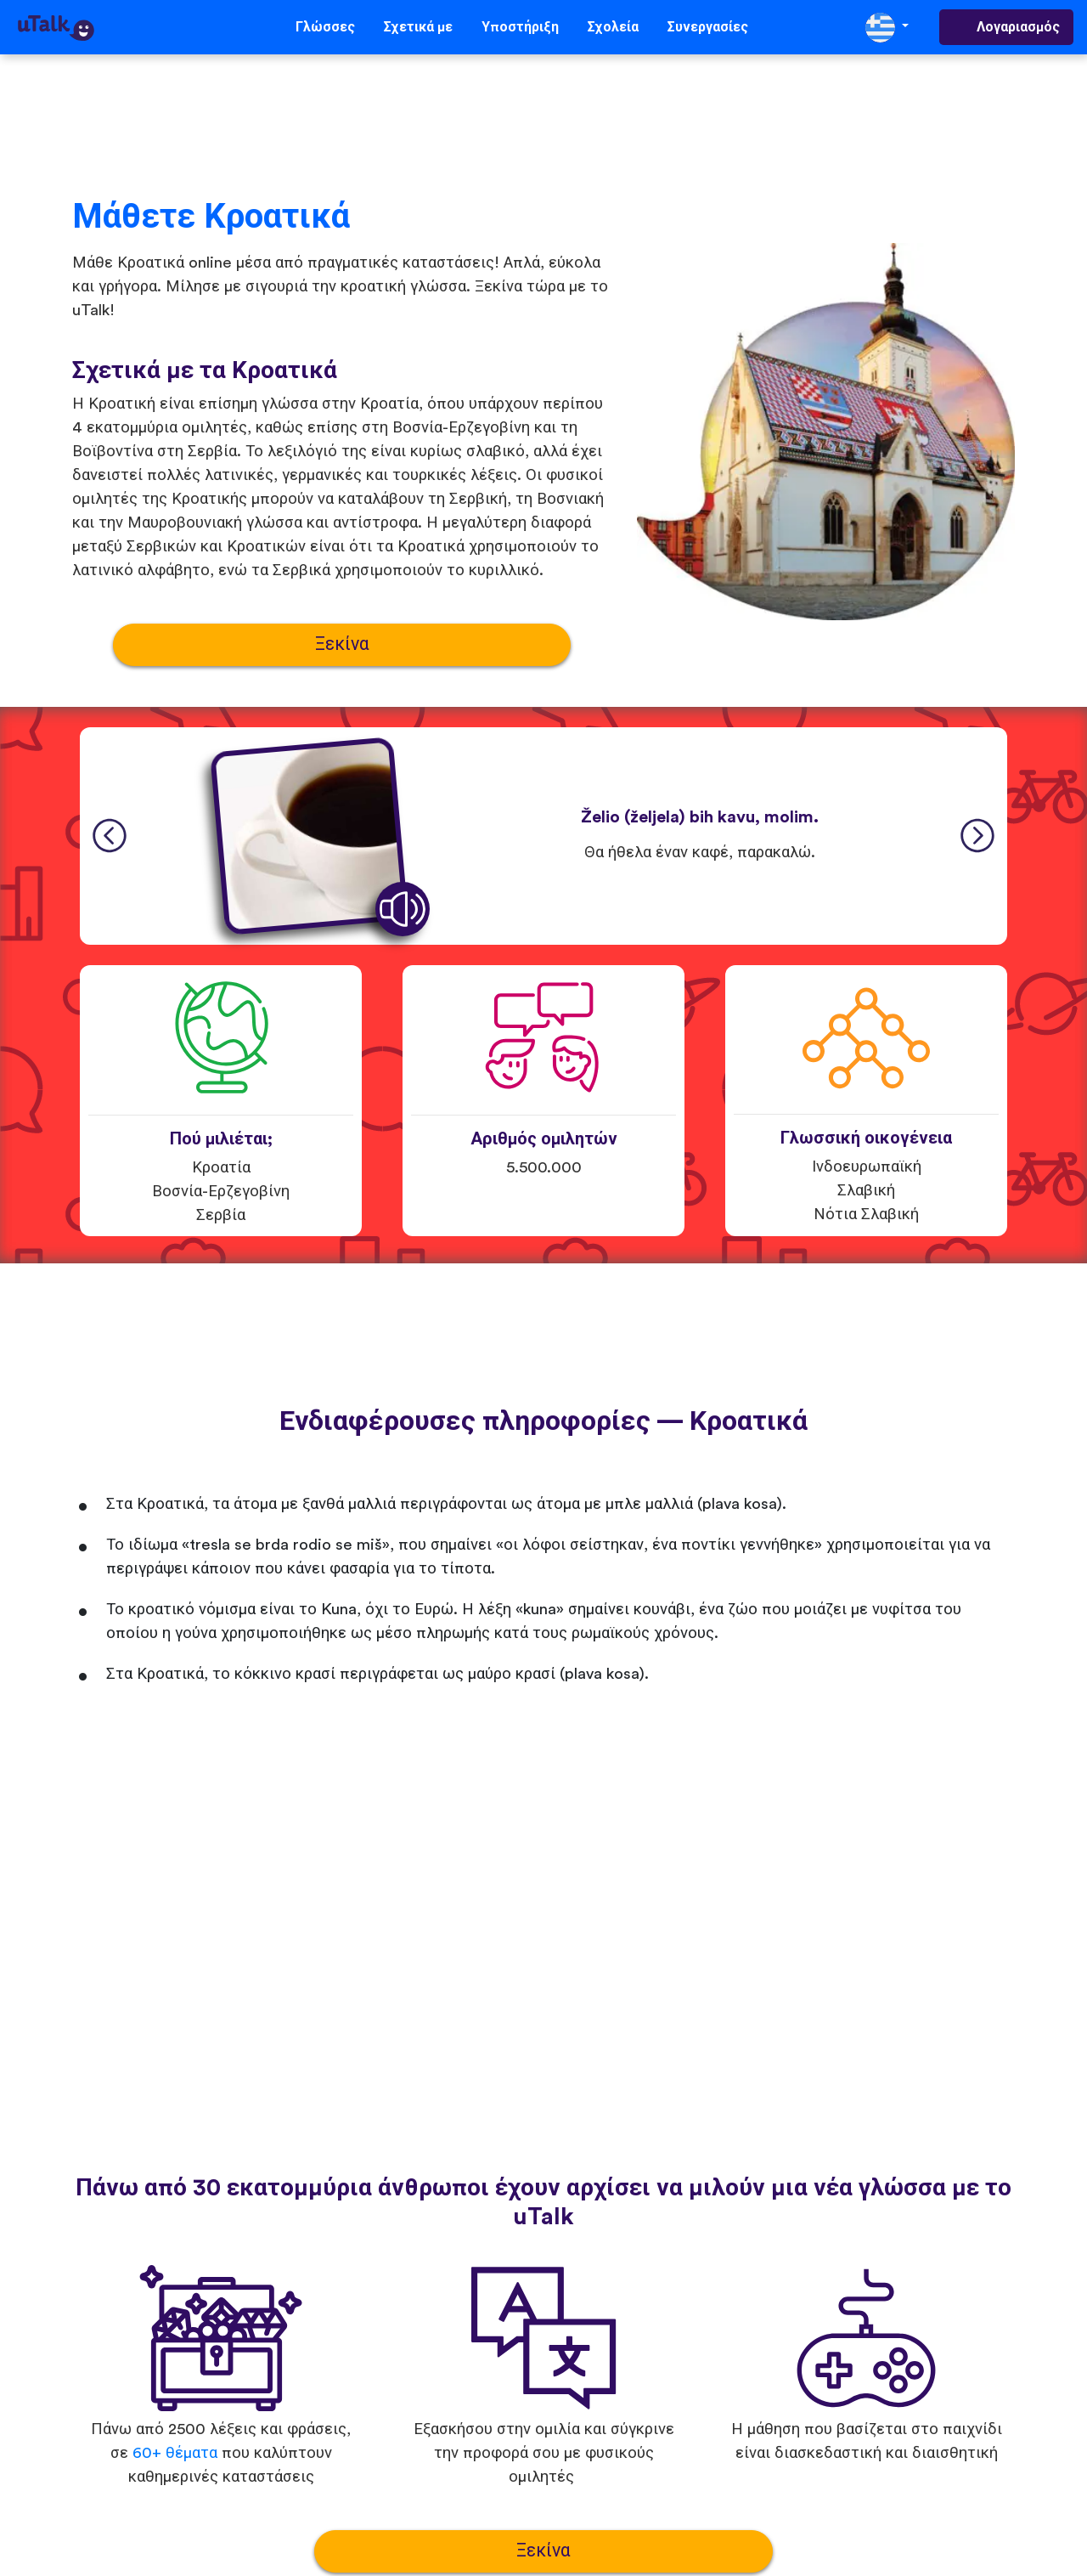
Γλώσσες (325, 27)
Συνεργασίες (707, 27)
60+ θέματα (174, 2453)
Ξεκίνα (342, 644)
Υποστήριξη (520, 27)
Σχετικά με (418, 27)
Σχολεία (613, 27)
